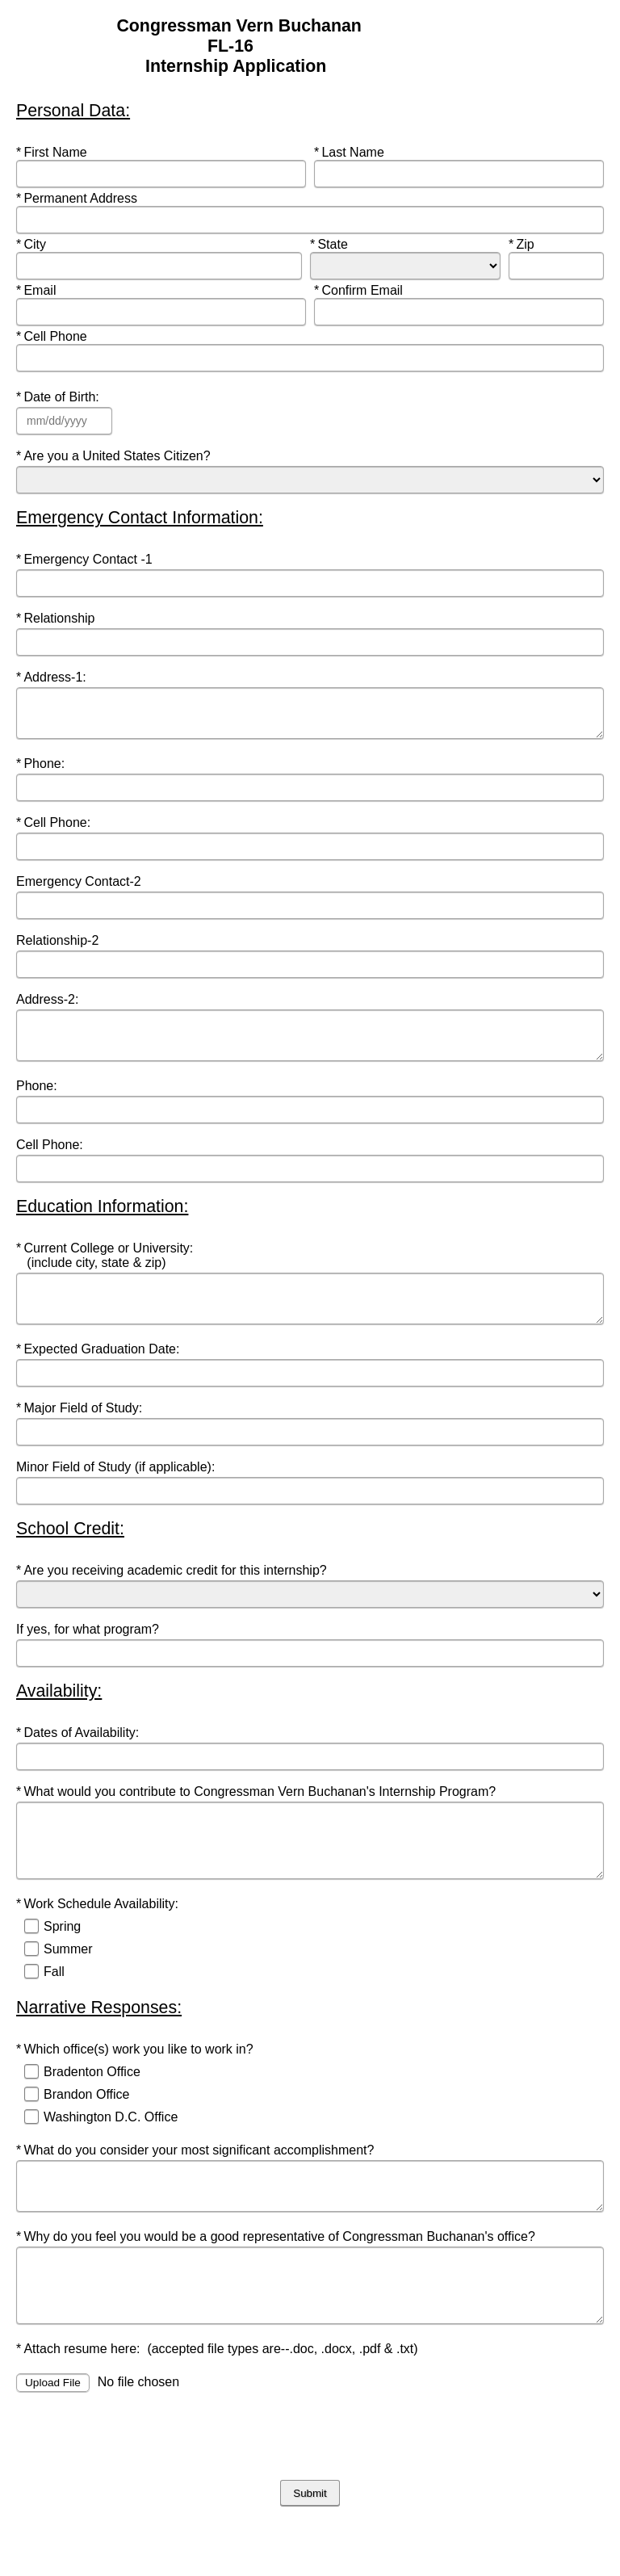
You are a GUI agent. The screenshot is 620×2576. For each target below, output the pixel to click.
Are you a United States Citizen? (117, 456)
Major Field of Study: (82, 1430)
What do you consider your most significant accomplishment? (197, 2184)
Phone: (45, 771)
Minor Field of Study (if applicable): (119, 1489)
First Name (53, 152)
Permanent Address (78, 198)
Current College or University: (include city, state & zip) (104, 1270)
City (45, 244)
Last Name (351, 152)
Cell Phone (53, 336)
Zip (538, 244)
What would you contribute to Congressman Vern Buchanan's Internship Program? (259, 1813)
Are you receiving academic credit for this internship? (173, 1592)
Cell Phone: (55, 830)
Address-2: (49, 1006)
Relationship (57, 618)
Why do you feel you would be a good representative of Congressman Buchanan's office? (277, 2277)
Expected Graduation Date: (101, 1371)
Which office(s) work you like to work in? (136, 2083)
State (339, 244)
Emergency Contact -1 (86, 559)
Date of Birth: (61, 397)
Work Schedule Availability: (101, 1938)
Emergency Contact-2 (80, 889)
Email (45, 290)
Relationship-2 (59, 947)
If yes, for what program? (89, 1651)
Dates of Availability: (81, 1754)
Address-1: (53, 677)
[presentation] (139, 2488)
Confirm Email (360, 290)
